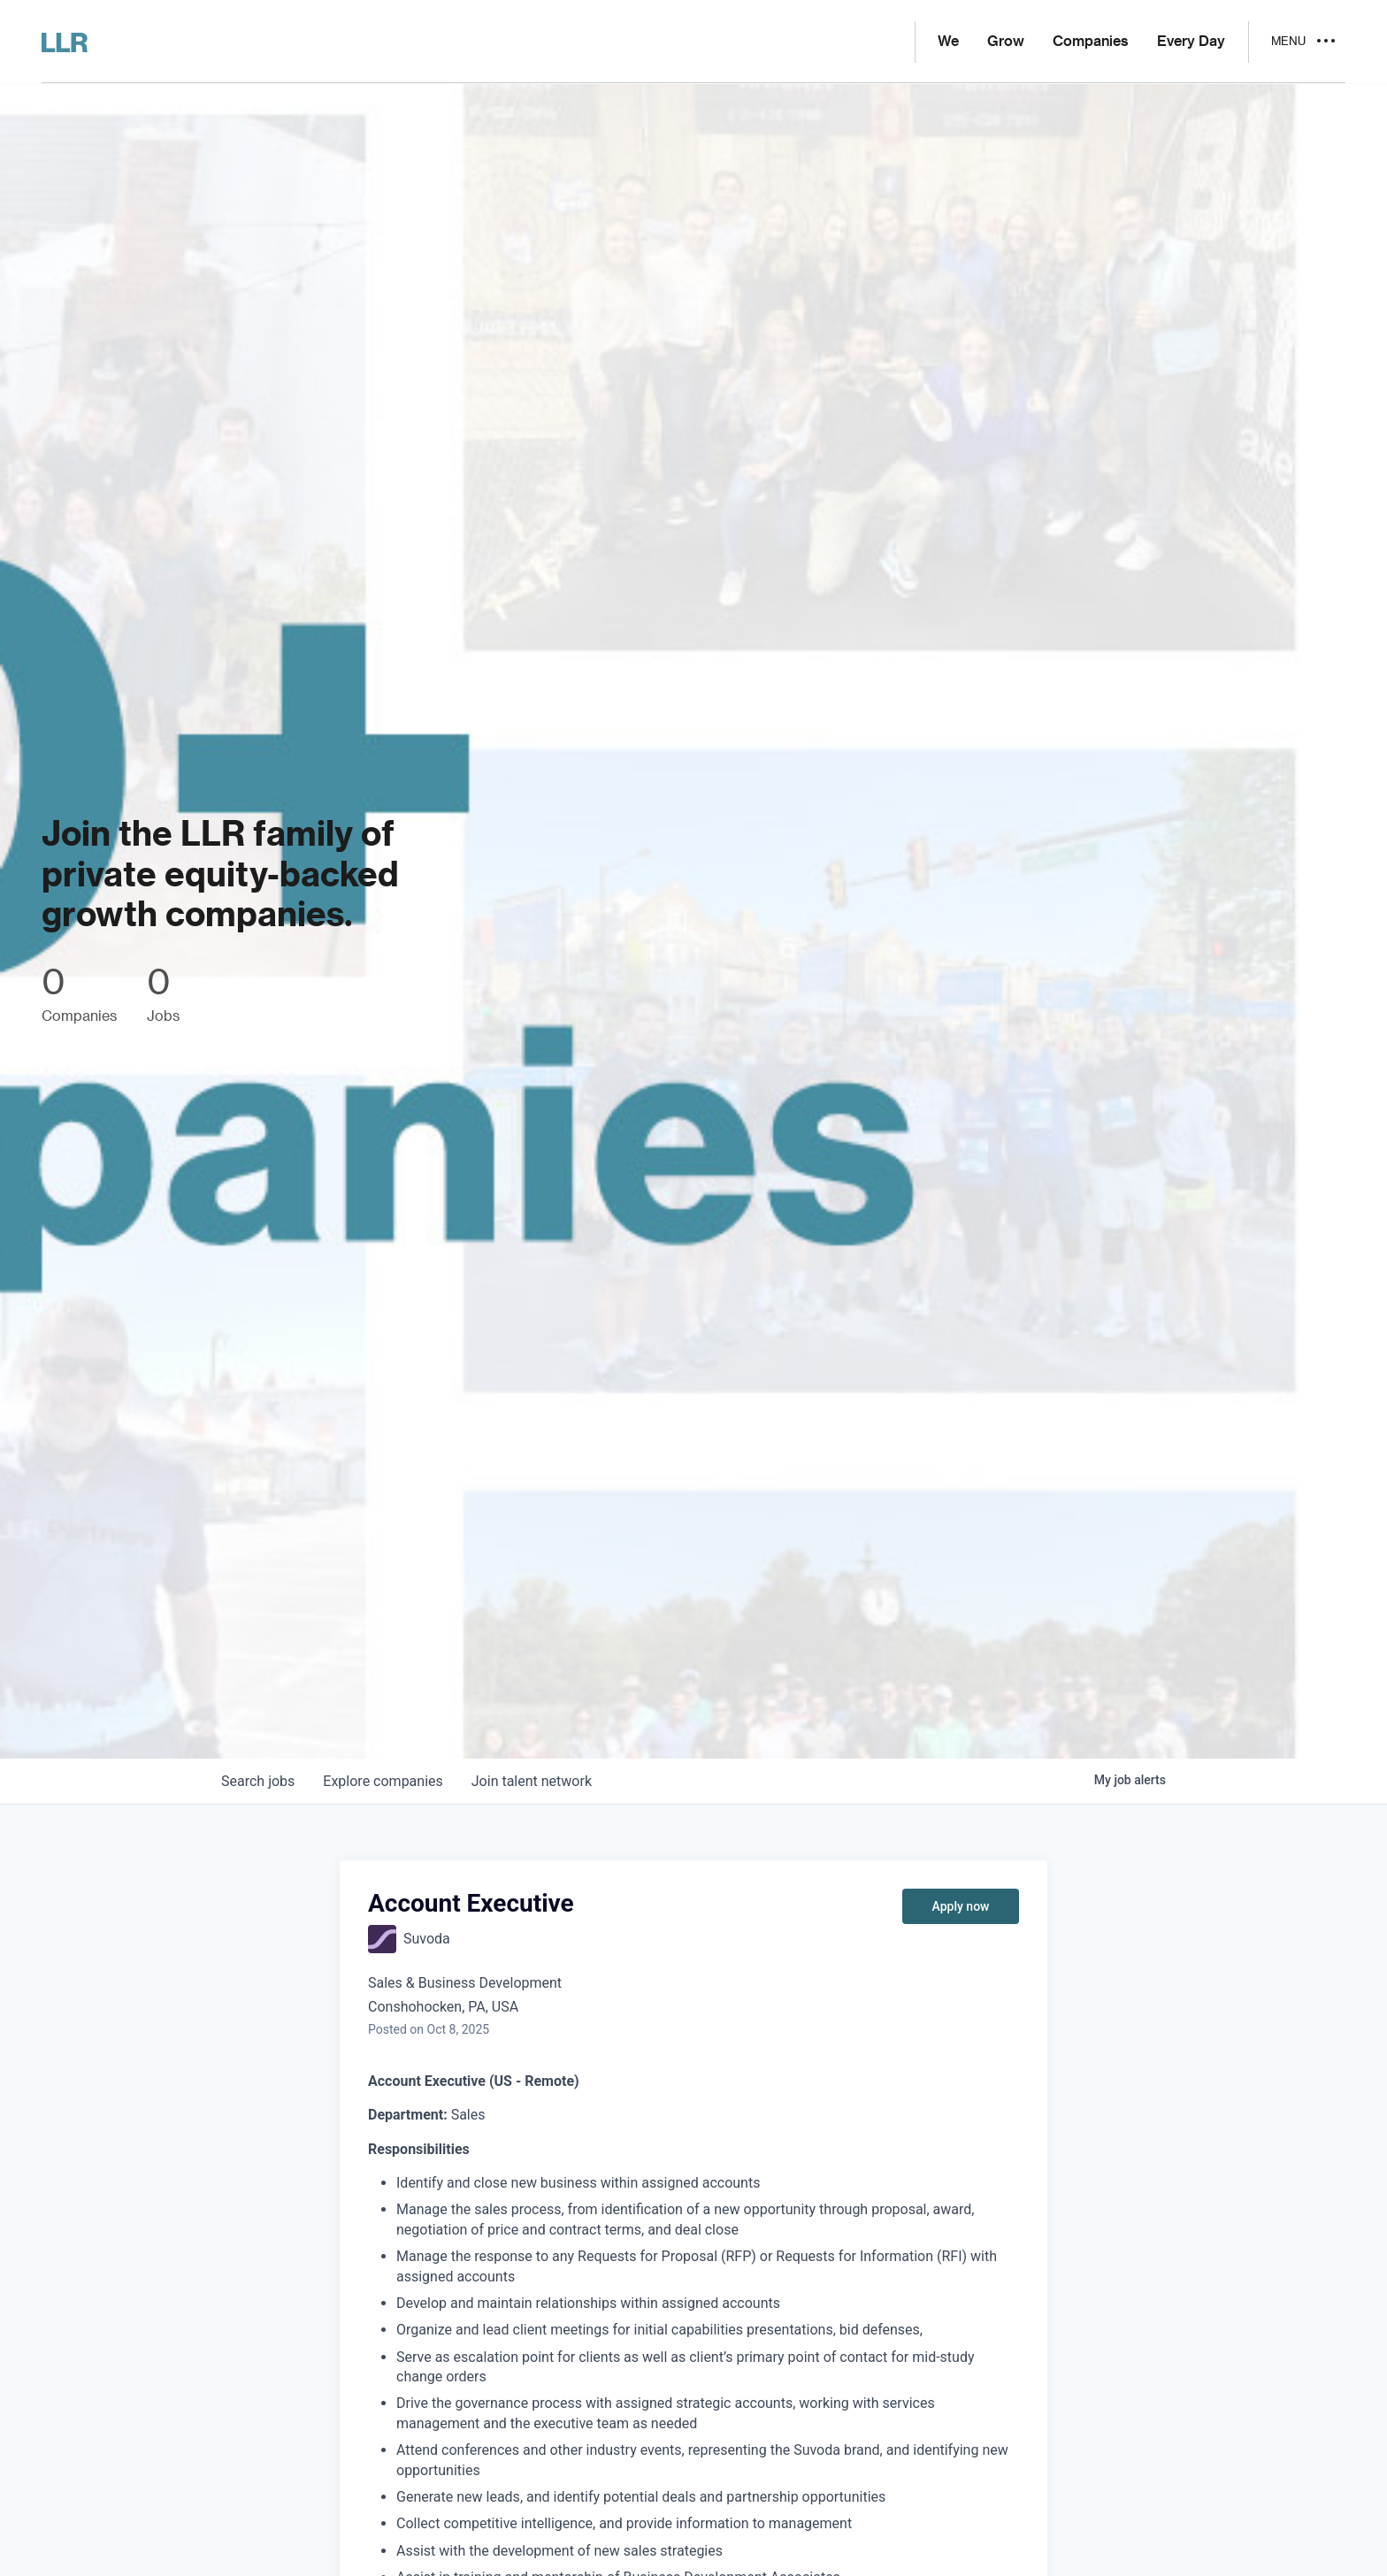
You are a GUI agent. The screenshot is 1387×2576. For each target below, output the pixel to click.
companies (382, 1781)
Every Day (1191, 41)
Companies (1091, 41)
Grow (1005, 41)
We (948, 41)
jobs (258, 1781)
